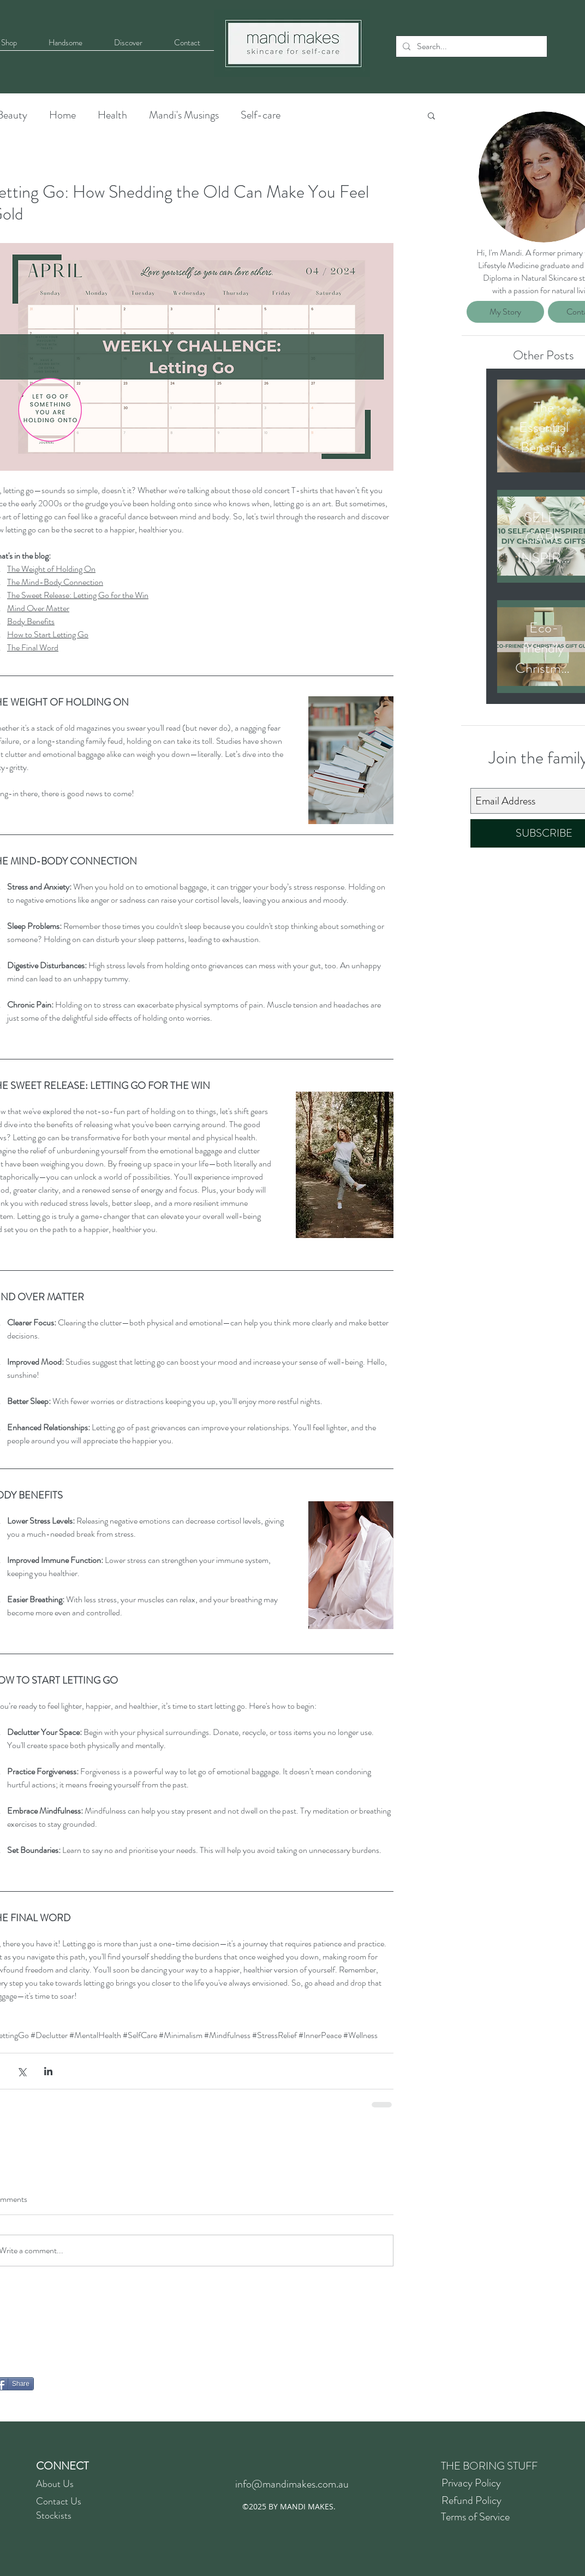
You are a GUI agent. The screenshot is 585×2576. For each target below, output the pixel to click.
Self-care (260, 115)
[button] (431, 115)
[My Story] (505, 312)
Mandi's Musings (184, 115)
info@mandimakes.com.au (292, 2484)
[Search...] (470, 46)
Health (112, 115)
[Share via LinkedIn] (48, 2071)
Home (62, 115)
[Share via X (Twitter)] (21, 2071)
